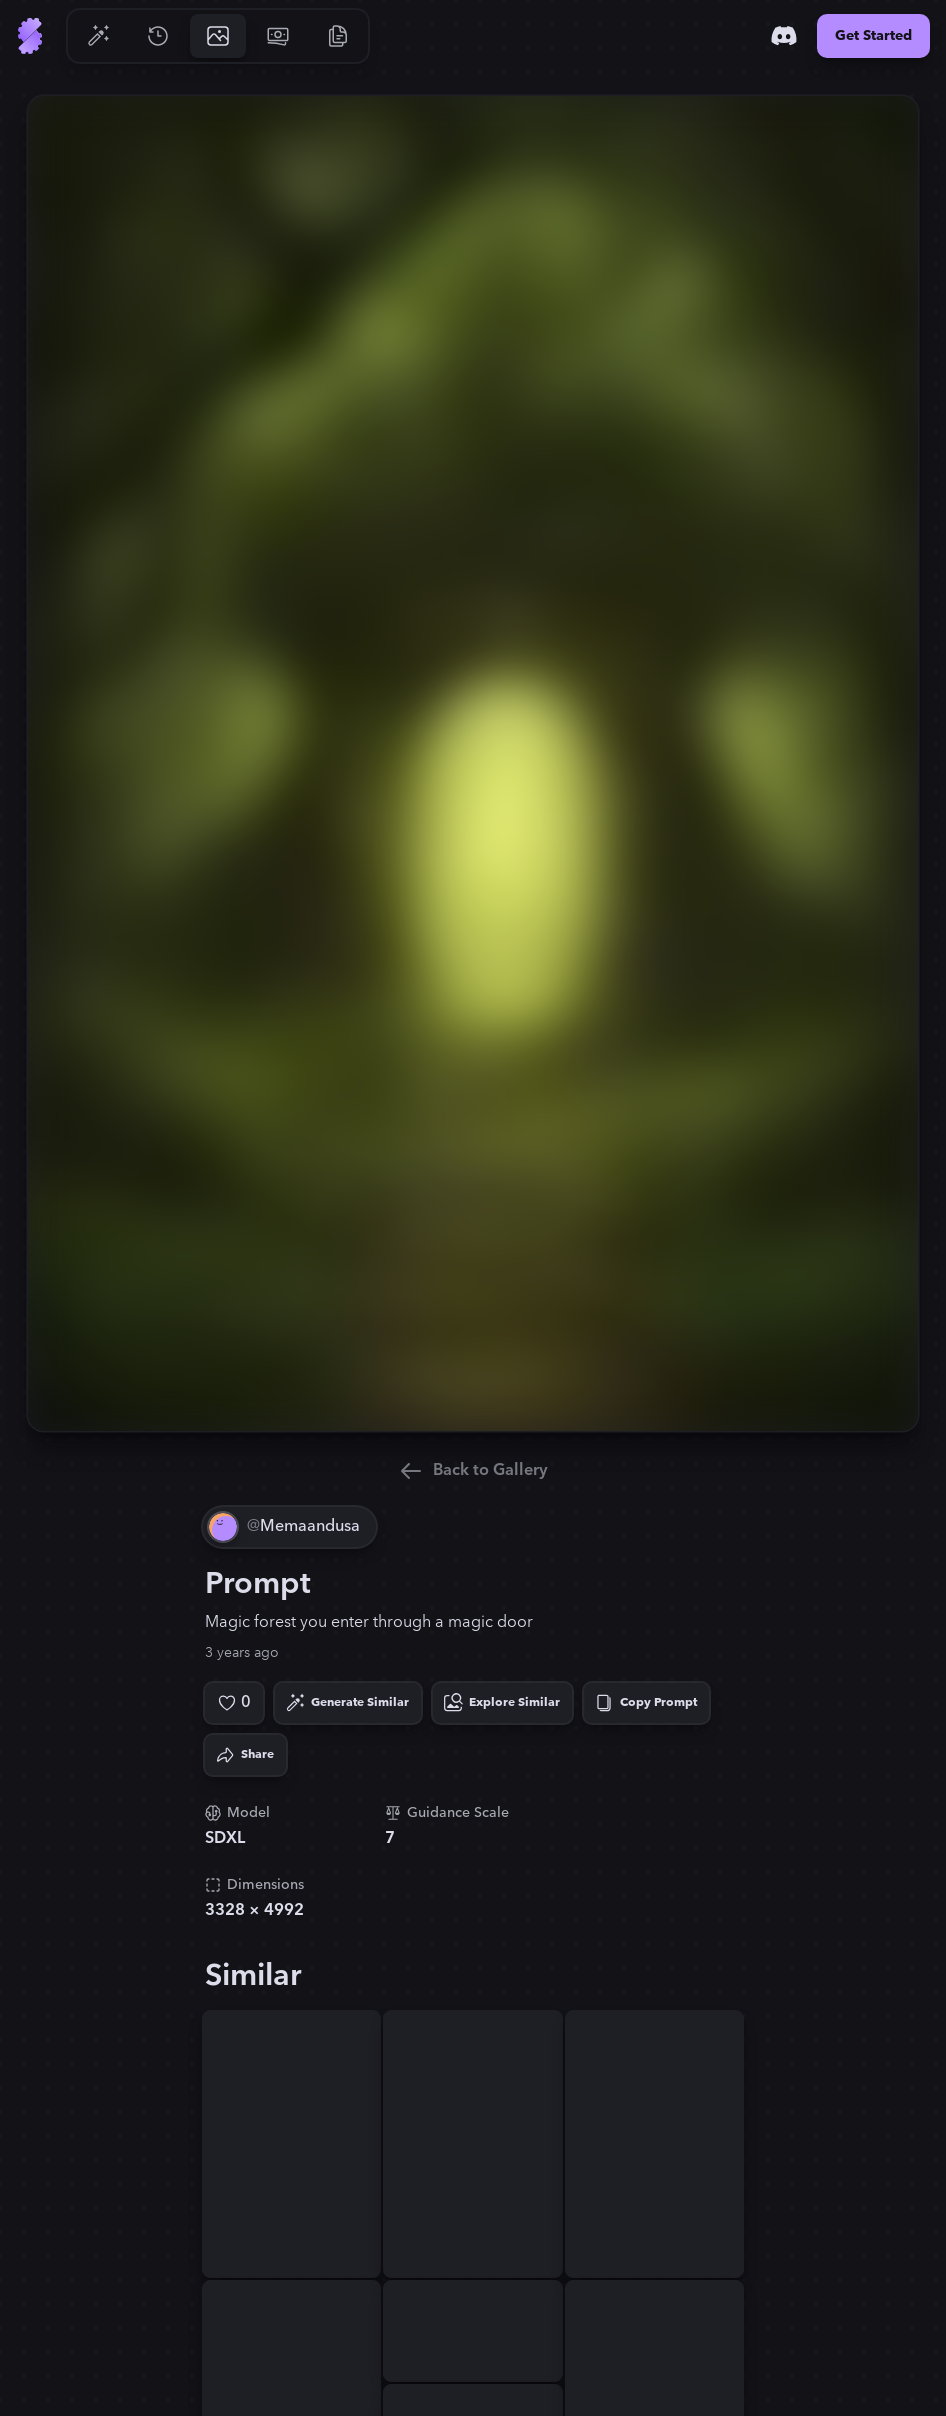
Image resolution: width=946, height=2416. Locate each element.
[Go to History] (158, 36)
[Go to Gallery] (218, 36)
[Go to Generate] (98, 36)
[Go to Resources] (338, 36)
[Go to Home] (30, 36)
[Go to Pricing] (278, 36)
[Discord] (784, 36)
